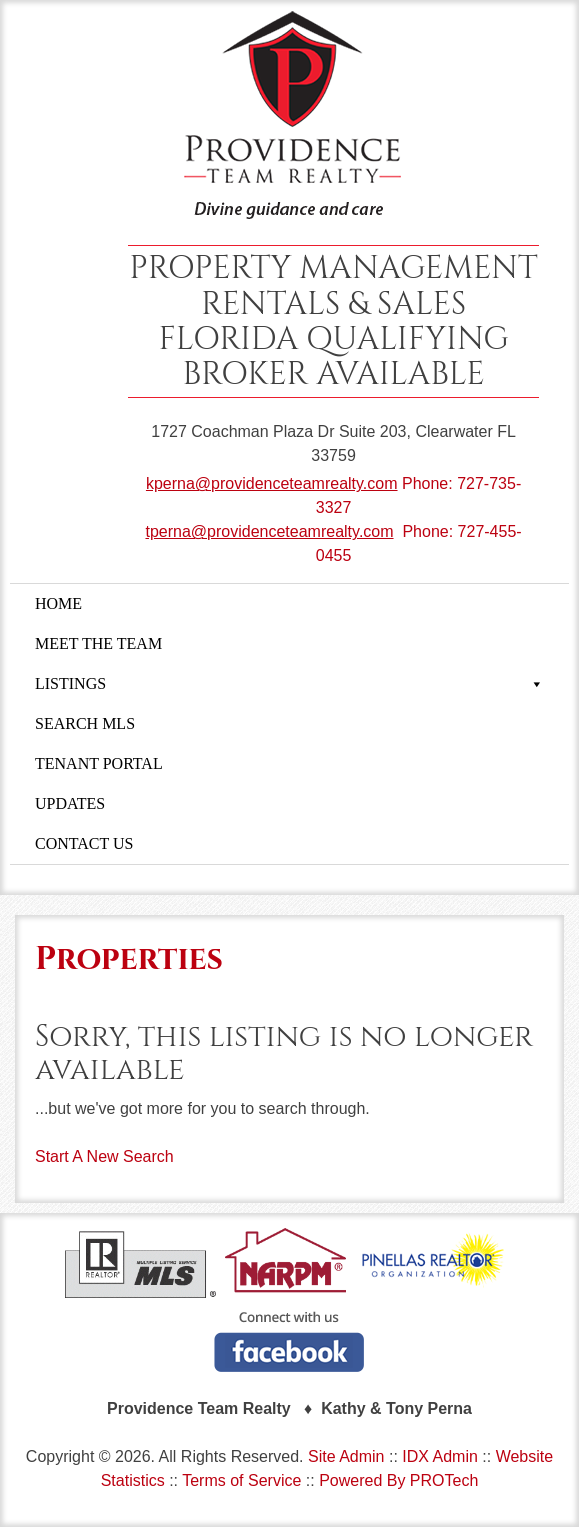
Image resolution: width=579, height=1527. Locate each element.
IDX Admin (440, 1456)
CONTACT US (84, 843)
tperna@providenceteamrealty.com (269, 531)
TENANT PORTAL (99, 763)
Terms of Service (241, 1480)
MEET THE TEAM (98, 643)
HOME (58, 603)
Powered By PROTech (398, 1480)
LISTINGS (289, 684)
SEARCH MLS (85, 723)
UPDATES (70, 803)
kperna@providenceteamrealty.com (272, 483)
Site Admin (346, 1456)
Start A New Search (104, 1156)
